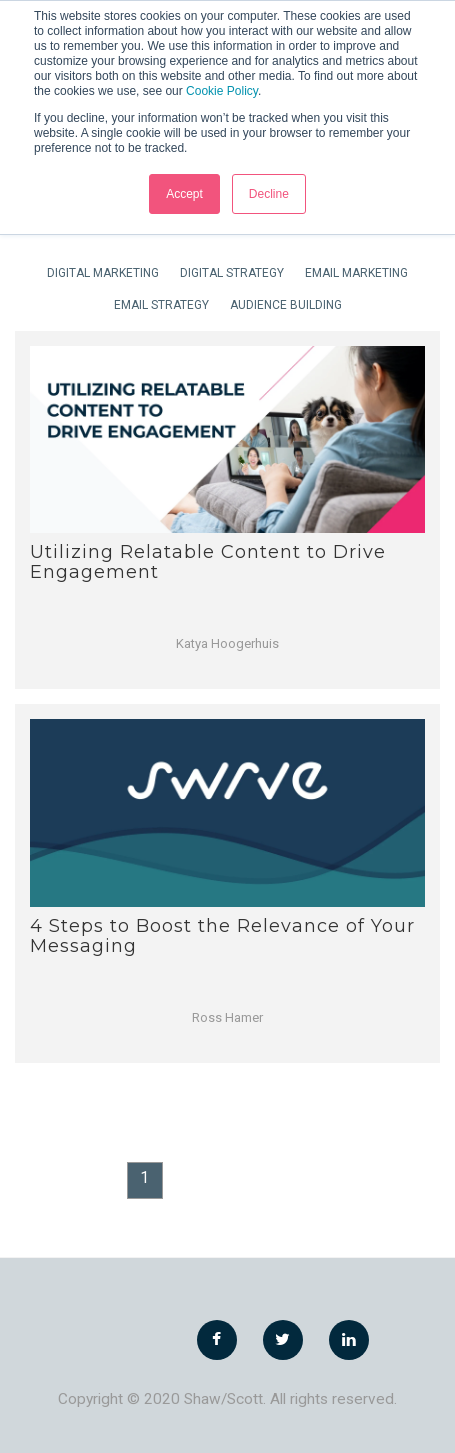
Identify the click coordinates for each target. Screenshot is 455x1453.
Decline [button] (269, 194)
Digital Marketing (103, 273)
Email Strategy (161, 305)
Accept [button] (184, 194)
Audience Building (286, 305)
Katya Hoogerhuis (227, 643)
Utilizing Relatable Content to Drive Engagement (208, 562)
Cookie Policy (222, 91)
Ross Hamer (227, 1017)
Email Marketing (356, 273)
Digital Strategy (232, 273)
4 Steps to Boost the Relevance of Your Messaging (222, 936)
